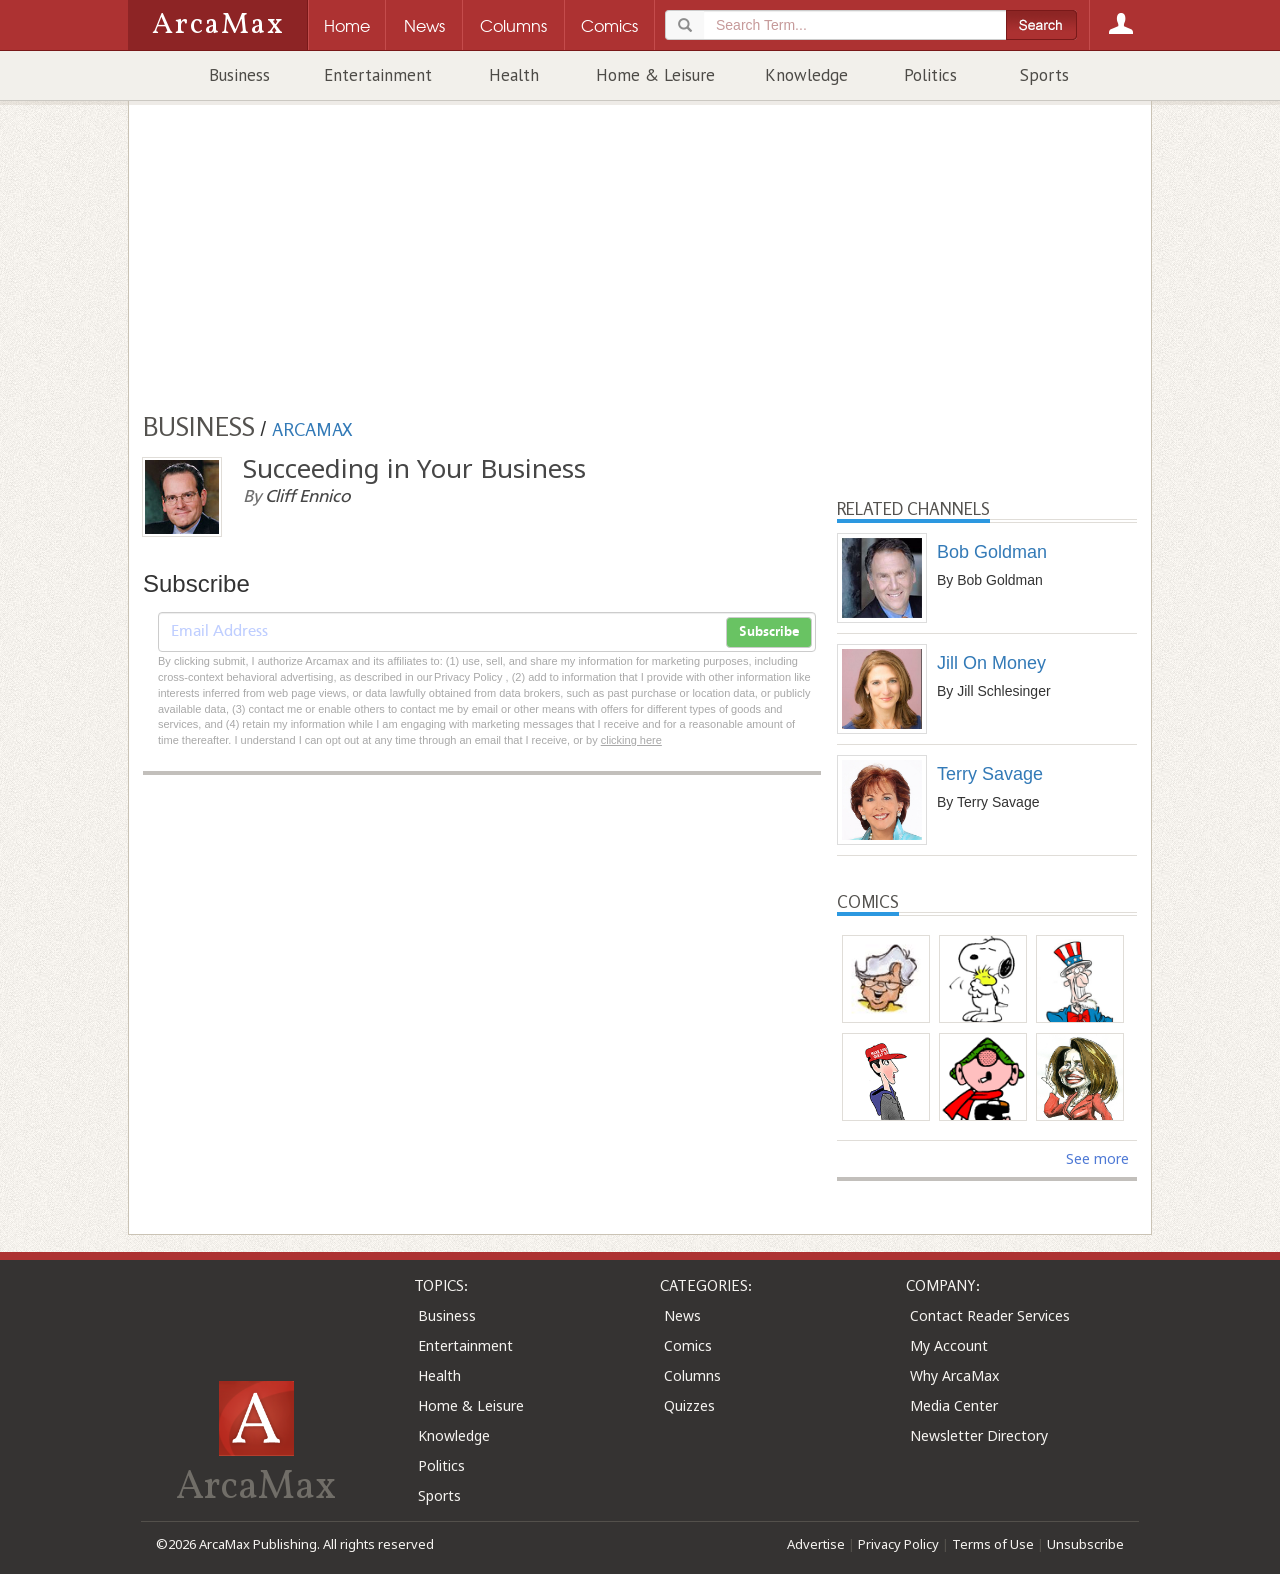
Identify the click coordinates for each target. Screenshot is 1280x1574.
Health (514, 75)
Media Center (954, 1405)
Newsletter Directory (979, 1435)
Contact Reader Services (990, 1315)
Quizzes (689, 1405)
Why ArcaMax (954, 1375)
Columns (692, 1375)
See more (1097, 1158)
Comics (688, 1345)
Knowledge (806, 75)
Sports (1044, 75)
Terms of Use (993, 1544)
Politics (930, 75)
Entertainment (378, 75)
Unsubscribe (1085, 1544)
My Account (949, 1345)
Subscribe (769, 632)
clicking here (631, 740)
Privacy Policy (898, 1544)
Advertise (816, 1544)
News (682, 1315)
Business (239, 75)
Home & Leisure (655, 75)
